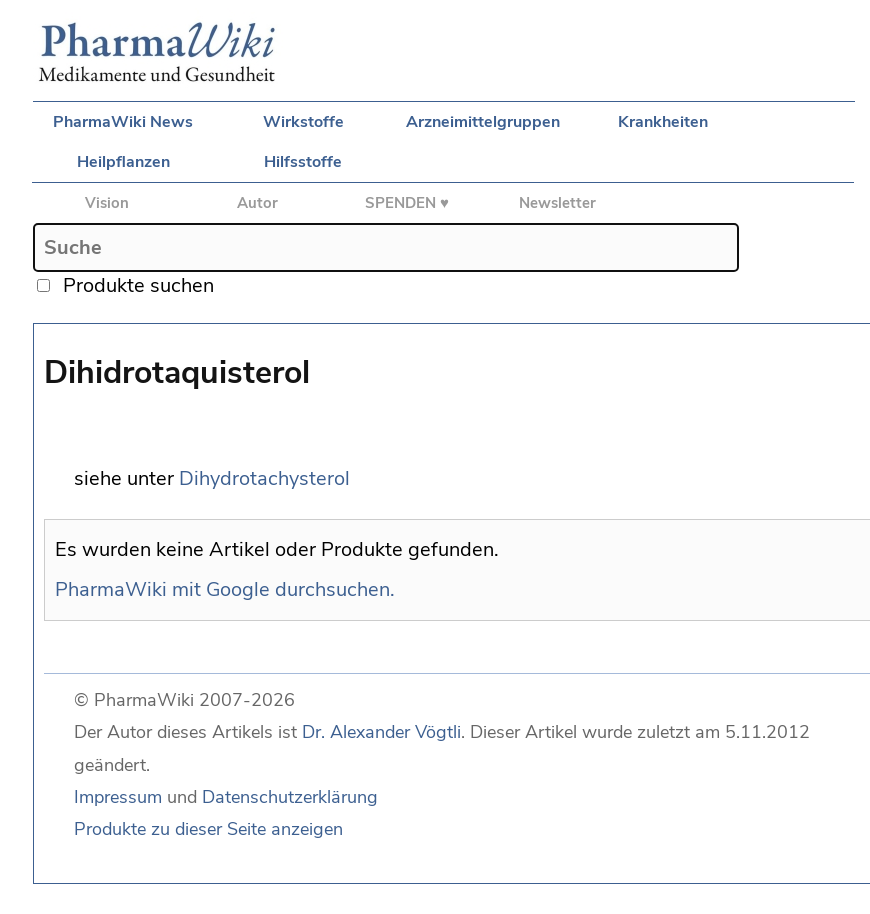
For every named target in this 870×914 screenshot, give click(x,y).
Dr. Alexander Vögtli (381, 732)
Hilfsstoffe (303, 162)
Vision (107, 203)
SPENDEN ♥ (407, 203)
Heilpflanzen (123, 162)
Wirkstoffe (303, 122)
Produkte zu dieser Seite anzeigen (208, 829)
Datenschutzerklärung (290, 797)
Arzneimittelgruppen (483, 122)
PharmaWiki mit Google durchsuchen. (225, 589)
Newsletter (557, 203)
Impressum (118, 797)
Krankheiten (663, 122)
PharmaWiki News (123, 122)
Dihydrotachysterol (264, 478)
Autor (257, 203)
